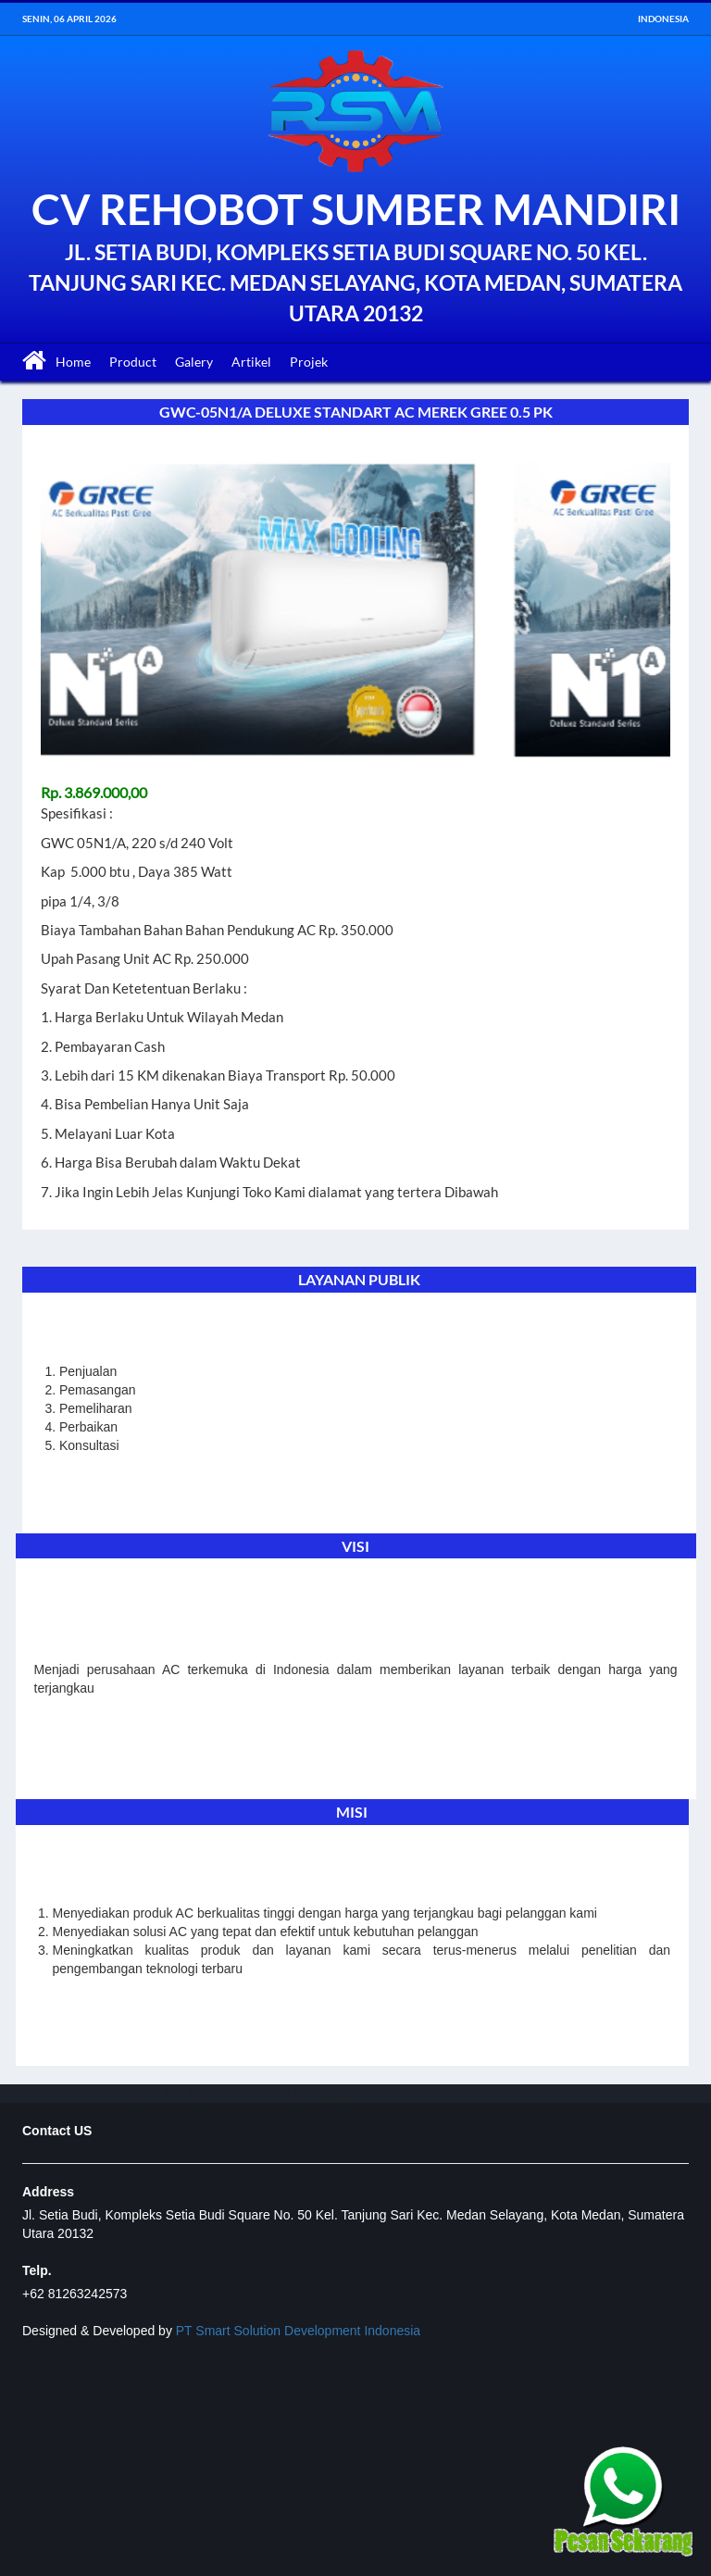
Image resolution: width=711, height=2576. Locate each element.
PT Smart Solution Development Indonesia (298, 2330)
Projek (309, 361)
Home (73, 361)
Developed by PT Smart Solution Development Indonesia (186, 2093)
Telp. (37, 2270)
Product (132, 361)
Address (48, 2191)
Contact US (57, 2130)
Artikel (251, 361)
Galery (194, 361)
